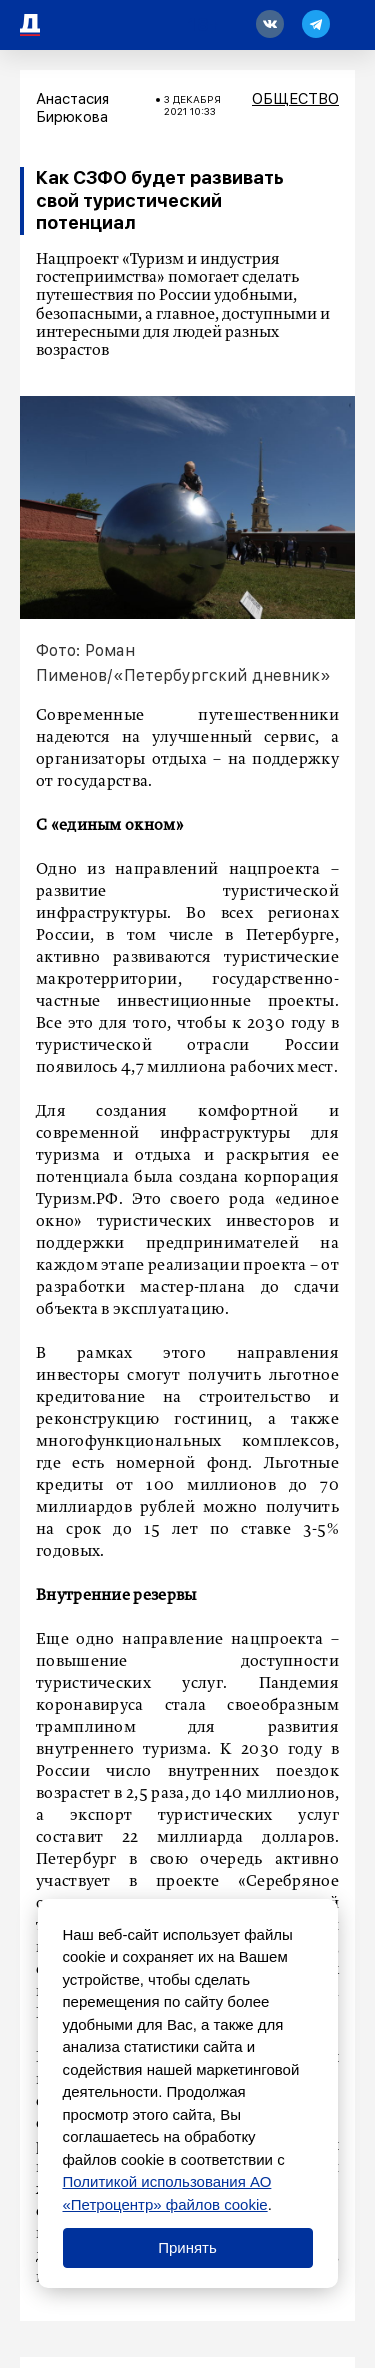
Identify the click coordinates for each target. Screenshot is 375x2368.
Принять (187, 2247)
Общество (295, 99)
